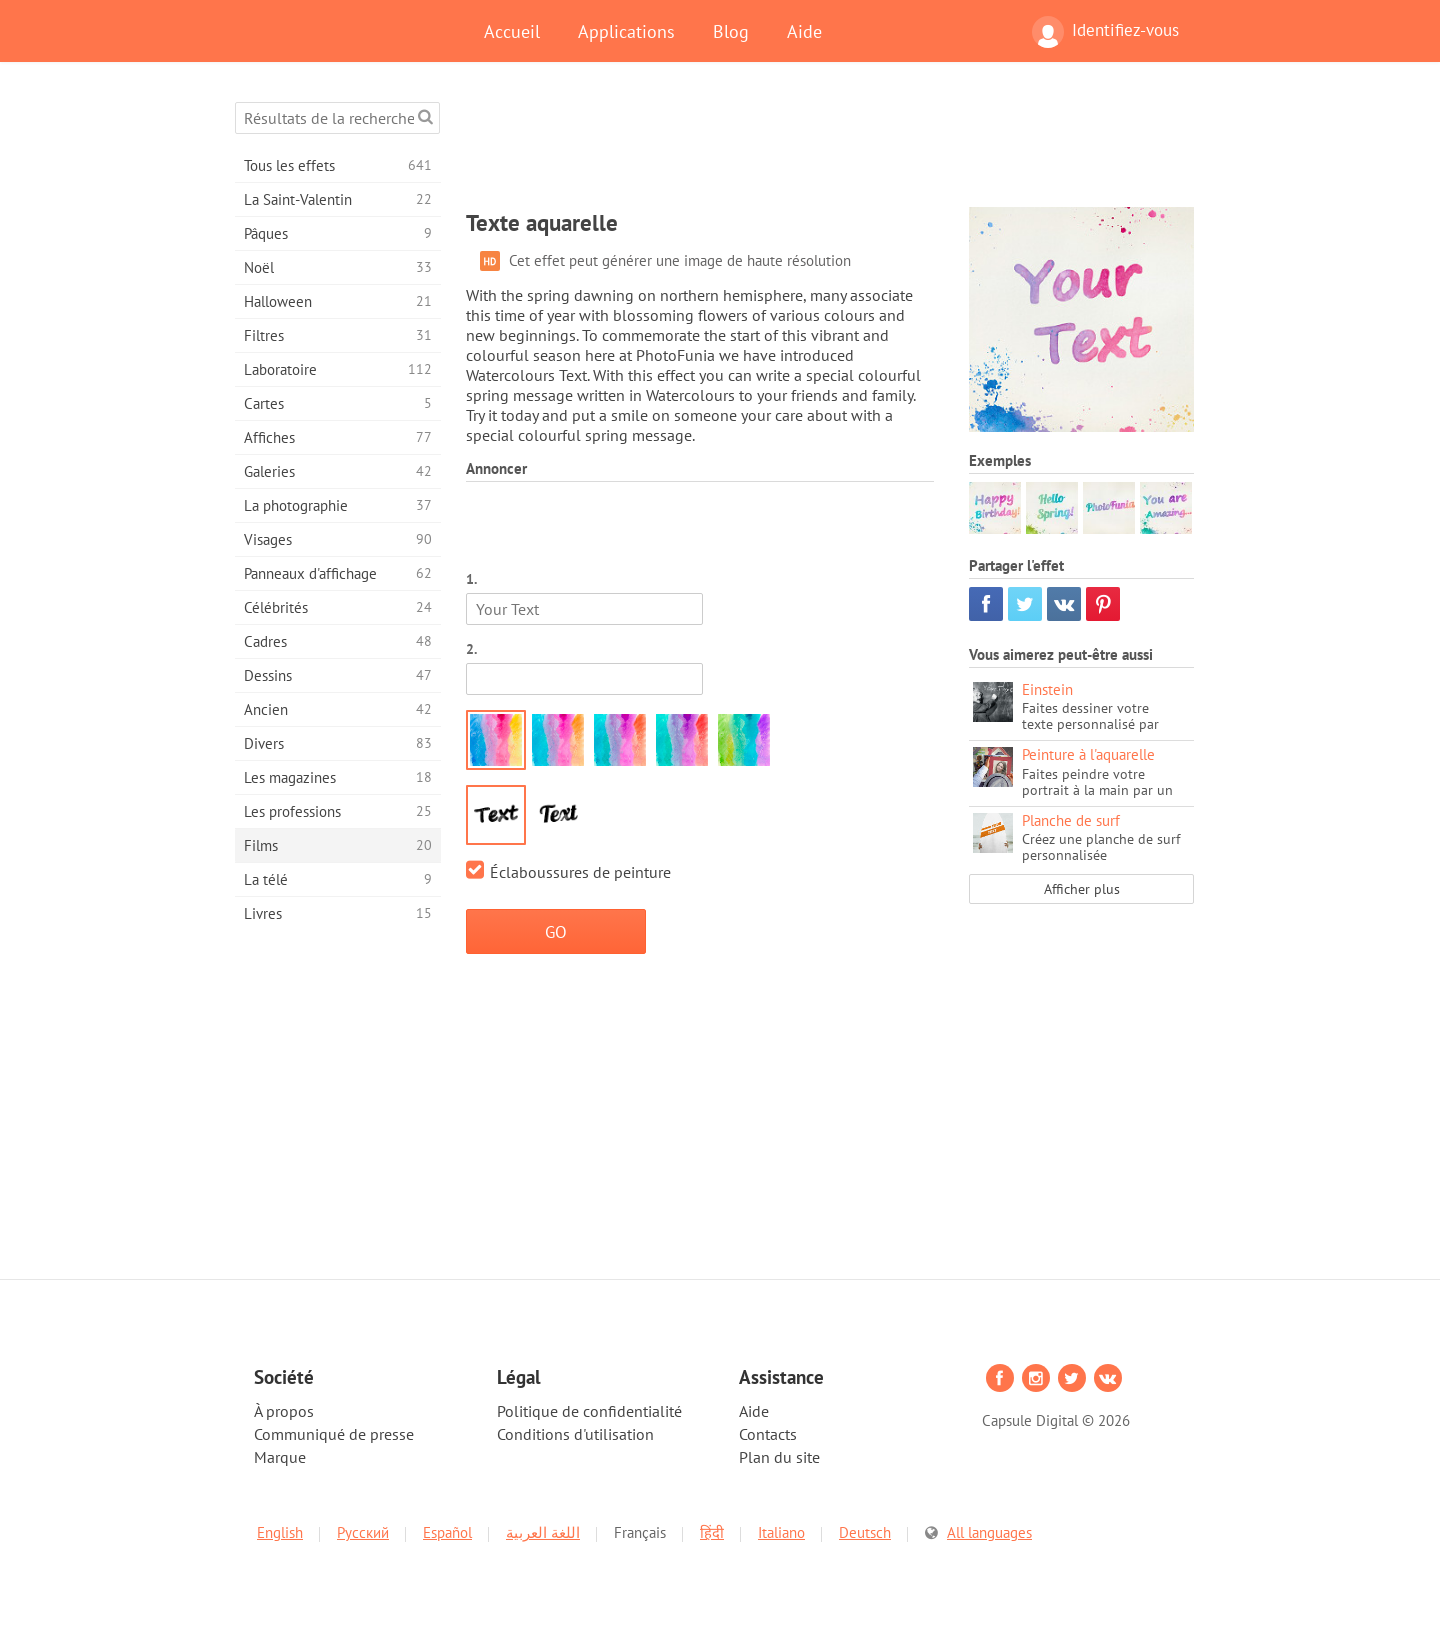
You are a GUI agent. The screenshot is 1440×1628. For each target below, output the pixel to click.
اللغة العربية (543, 1532)
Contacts (768, 1434)
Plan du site (779, 1457)
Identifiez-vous (1105, 32)
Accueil (512, 31)
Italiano (781, 1532)
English (280, 1532)
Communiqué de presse (334, 1434)
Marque (280, 1457)
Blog (731, 31)
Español (447, 1532)
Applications (626, 31)
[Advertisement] (830, 147)
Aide (804, 31)
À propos (284, 1411)
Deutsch (865, 1532)
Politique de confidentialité (589, 1411)
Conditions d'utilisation (575, 1434)
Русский (363, 1532)
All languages (989, 1532)
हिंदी (712, 1532)
